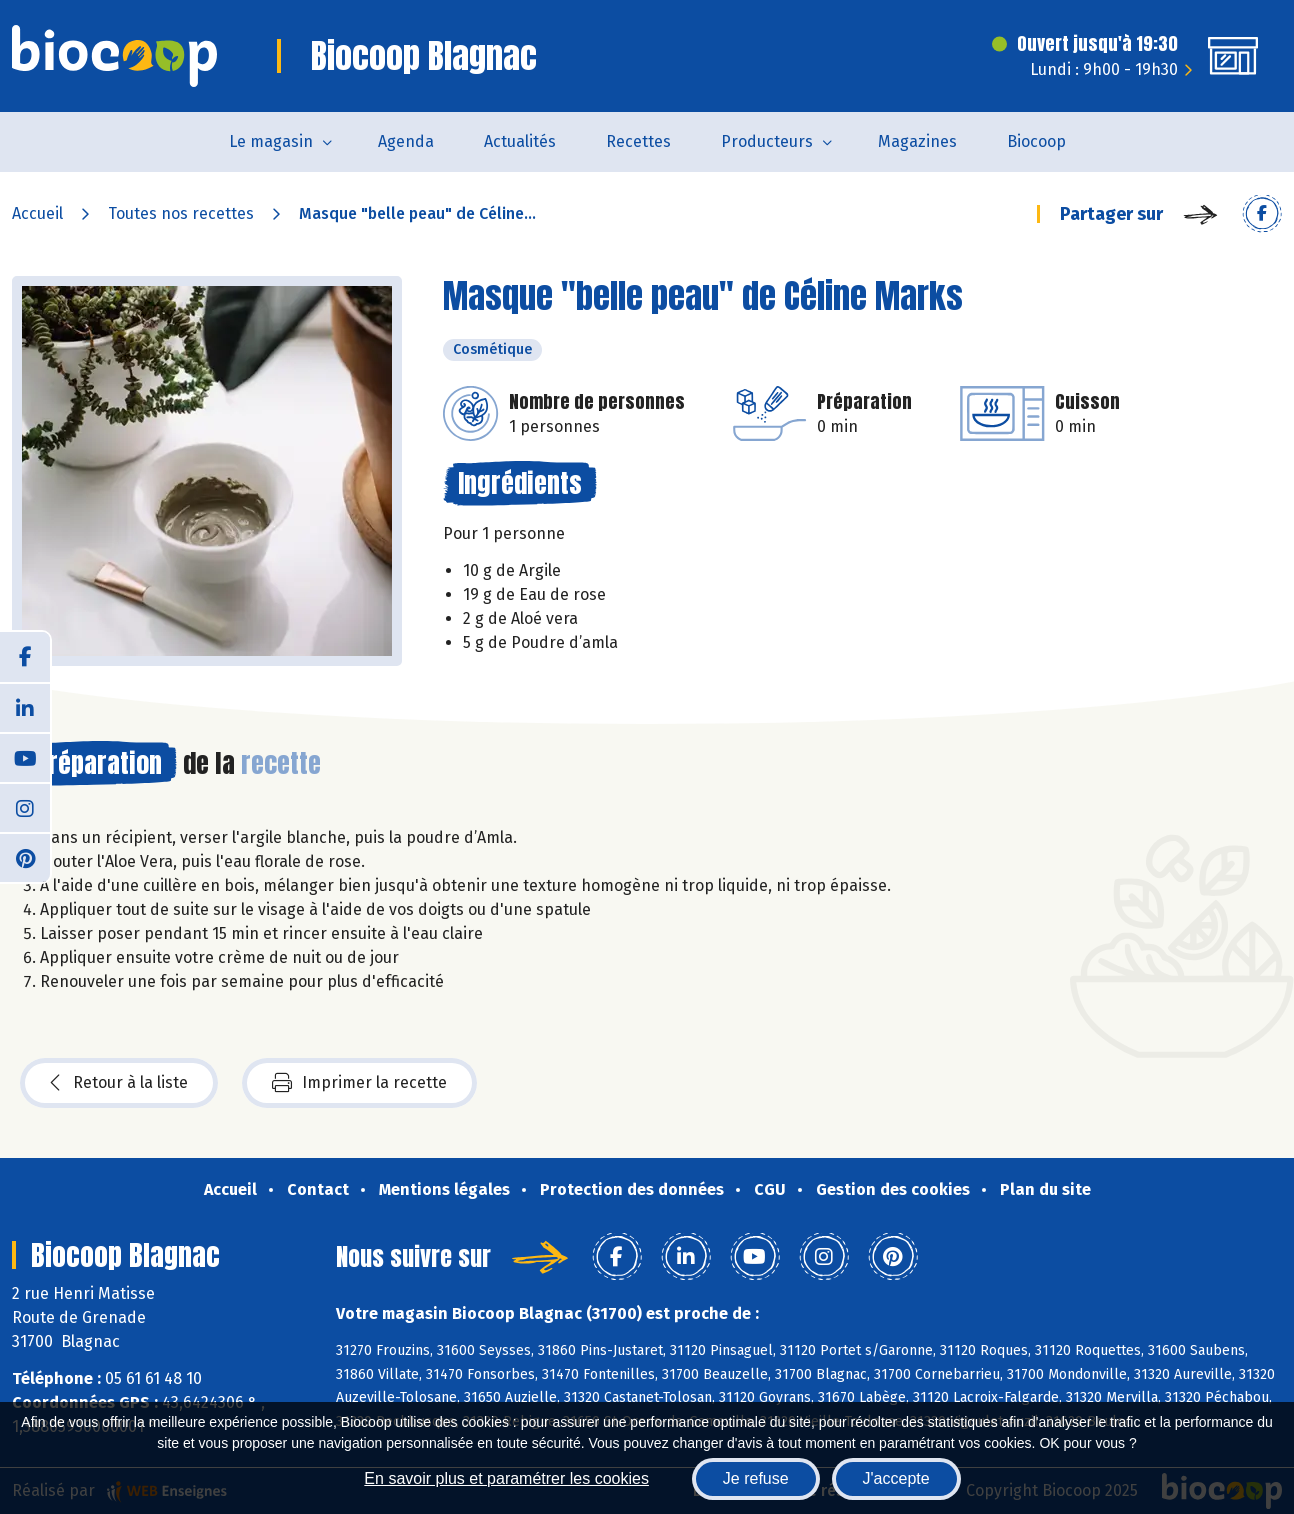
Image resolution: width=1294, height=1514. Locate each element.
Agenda (406, 141)
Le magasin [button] (271, 141)
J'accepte (896, 1478)
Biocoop (1036, 141)
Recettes (638, 141)
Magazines (917, 141)
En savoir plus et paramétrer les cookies (506, 1478)
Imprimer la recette (359, 1083)
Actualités (520, 141)
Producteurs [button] (767, 141)
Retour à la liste (119, 1083)
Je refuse (756, 1478)
